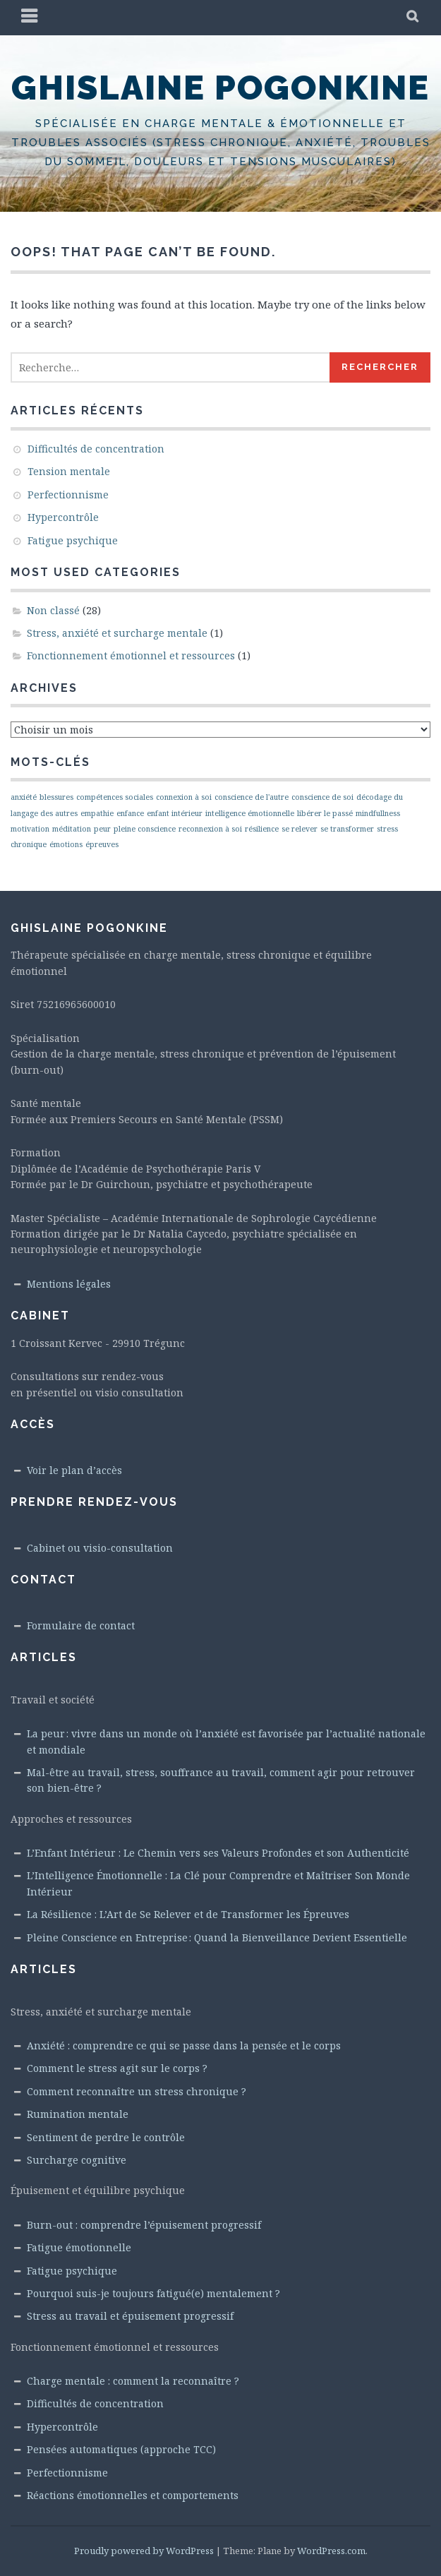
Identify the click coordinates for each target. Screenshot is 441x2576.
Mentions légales (69, 1283)
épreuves (102, 844)
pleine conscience (145, 829)
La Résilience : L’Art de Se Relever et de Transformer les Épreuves (188, 1914)
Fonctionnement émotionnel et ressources (131, 655)
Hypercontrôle (63, 517)
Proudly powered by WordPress (144, 2550)
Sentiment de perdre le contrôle (106, 2137)
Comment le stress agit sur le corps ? (117, 2068)
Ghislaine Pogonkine (220, 87)
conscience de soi (322, 797)
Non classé (53, 610)
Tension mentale (69, 471)
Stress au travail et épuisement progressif (130, 2316)
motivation (30, 829)
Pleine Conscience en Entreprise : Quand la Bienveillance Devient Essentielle (217, 1937)
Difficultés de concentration (96, 448)
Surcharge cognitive (76, 2160)
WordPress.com (331, 2550)
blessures (56, 797)
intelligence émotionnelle (249, 813)
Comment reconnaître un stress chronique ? (136, 2091)
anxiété (24, 797)
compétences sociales (114, 797)
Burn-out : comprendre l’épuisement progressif (144, 2224)
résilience (262, 829)
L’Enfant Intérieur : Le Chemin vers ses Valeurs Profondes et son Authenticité (218, 1852)
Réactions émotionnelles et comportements (132, 2495)
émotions (66, 844)
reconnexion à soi (210, 829)
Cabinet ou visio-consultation (100, 1547)
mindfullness (378, 813)
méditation (71, 829)
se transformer (347, 829)
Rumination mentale (77, 2114)
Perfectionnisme (68, 494)
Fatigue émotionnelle (79, 2247)
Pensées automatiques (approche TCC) (121, 2449)
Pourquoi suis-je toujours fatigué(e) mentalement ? (153, 2293)
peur (102, 829)
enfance (130, 813)
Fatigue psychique (73, 540)
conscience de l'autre (252, 797)
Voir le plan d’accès (74, 1470)
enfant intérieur (175, 813)
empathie (97, 813)
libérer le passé (325, 813)
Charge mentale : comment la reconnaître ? (133, 2381)
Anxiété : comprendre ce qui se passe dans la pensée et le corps (184, 2045)
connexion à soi (184, 797)
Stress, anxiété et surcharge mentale (117, 633)
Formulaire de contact (81, 1625)
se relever (300, 829)
